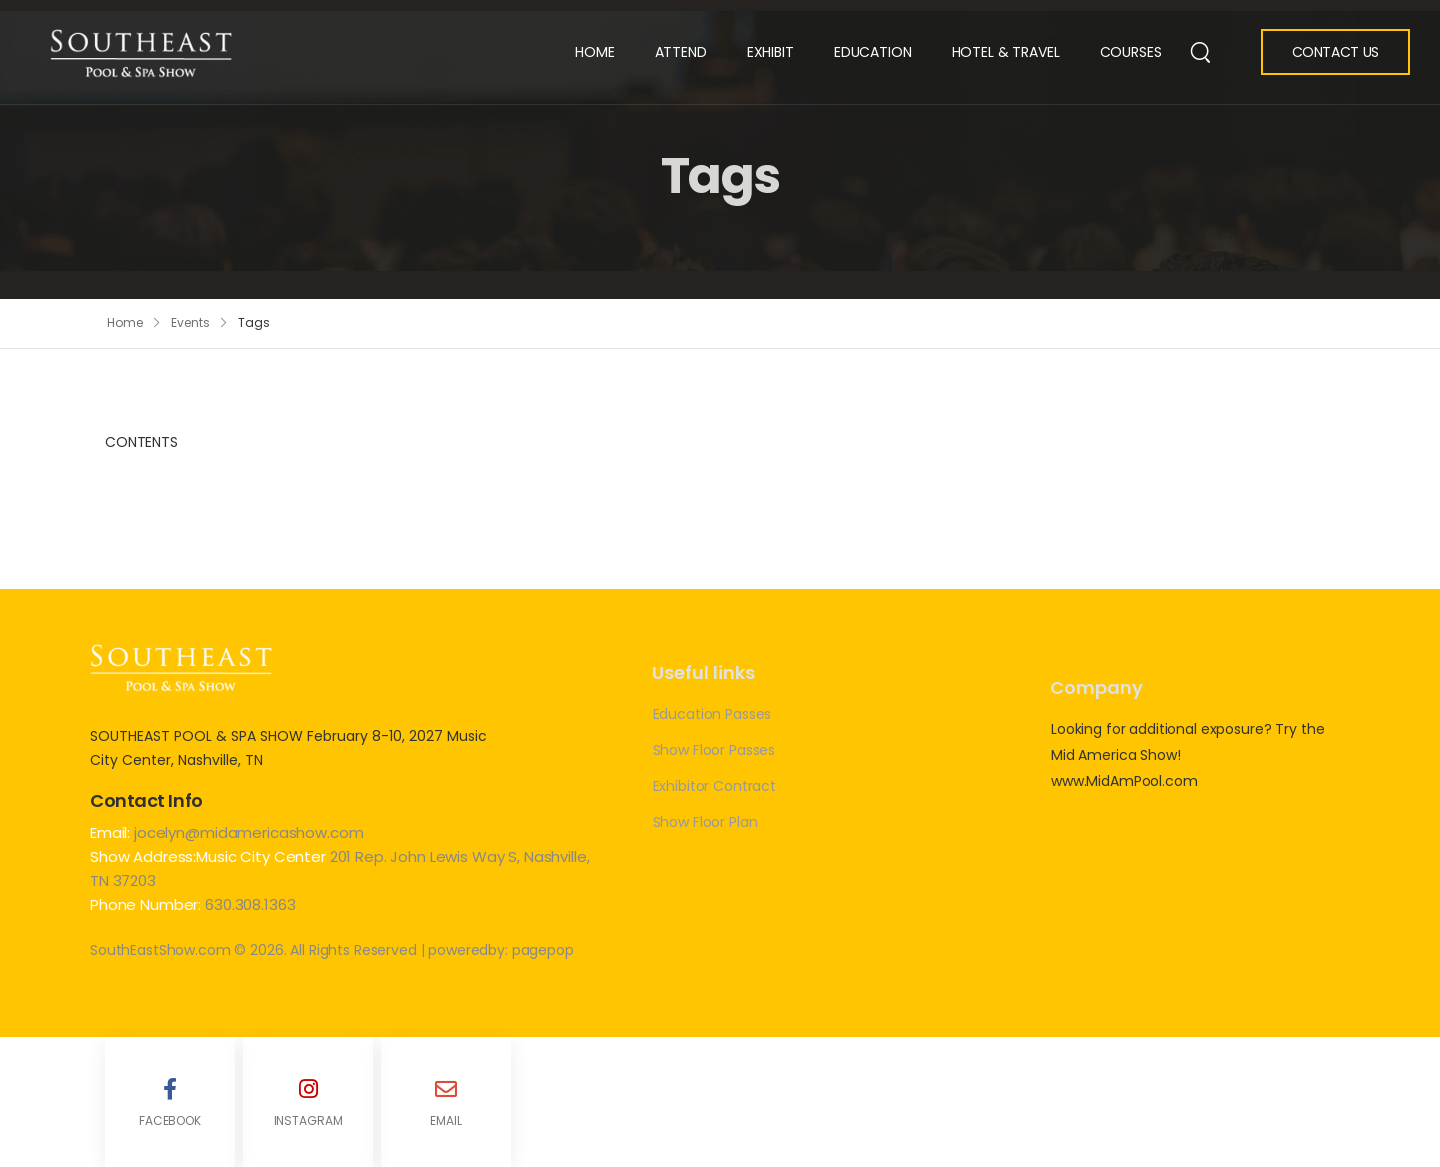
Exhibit (770, 52)
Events (190, 322)
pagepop (543, 950)
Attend (681, 52)
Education (873, 52)
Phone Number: (145, 904)
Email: (110, 832)
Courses (1131, 52)
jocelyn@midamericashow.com (248, 832)
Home (594, 52)
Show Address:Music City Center (210, 856)
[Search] (1200, 51)
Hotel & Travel (1006, 52)
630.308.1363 (250, 904)
